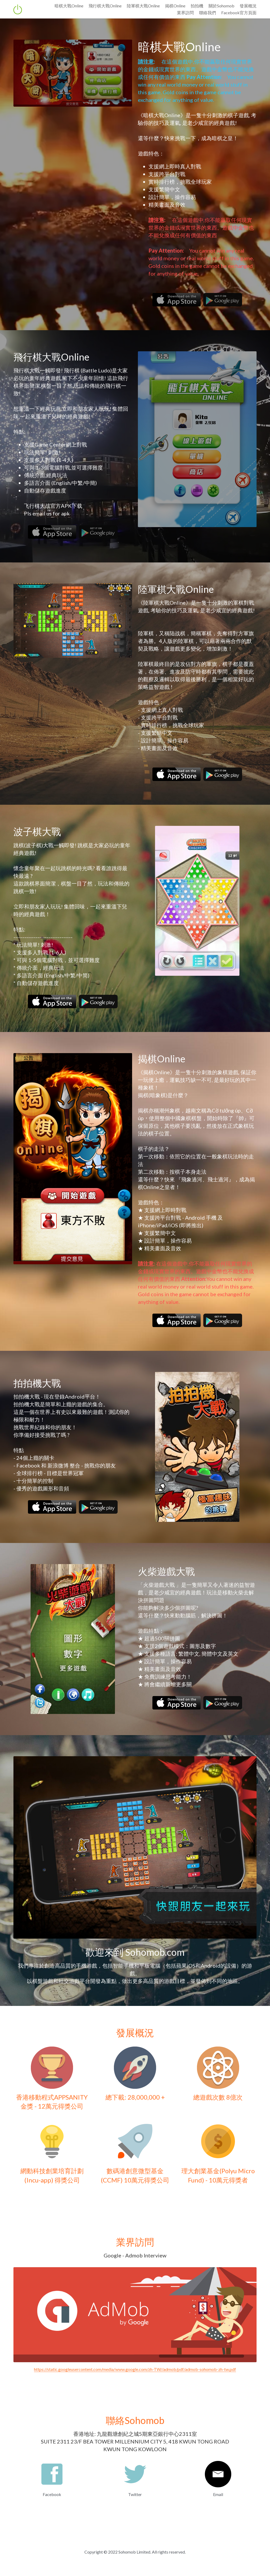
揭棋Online (175, 5)
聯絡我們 (207, 12)
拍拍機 (197, 5)
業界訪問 (185, 12)
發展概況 (248, 5)
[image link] (176, 299)
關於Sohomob (221, 5)
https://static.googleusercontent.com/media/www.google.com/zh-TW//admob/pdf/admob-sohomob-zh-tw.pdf (135, 2369)
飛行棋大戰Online (105, 5)
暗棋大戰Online (69, 5)
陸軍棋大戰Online (143, 5)
